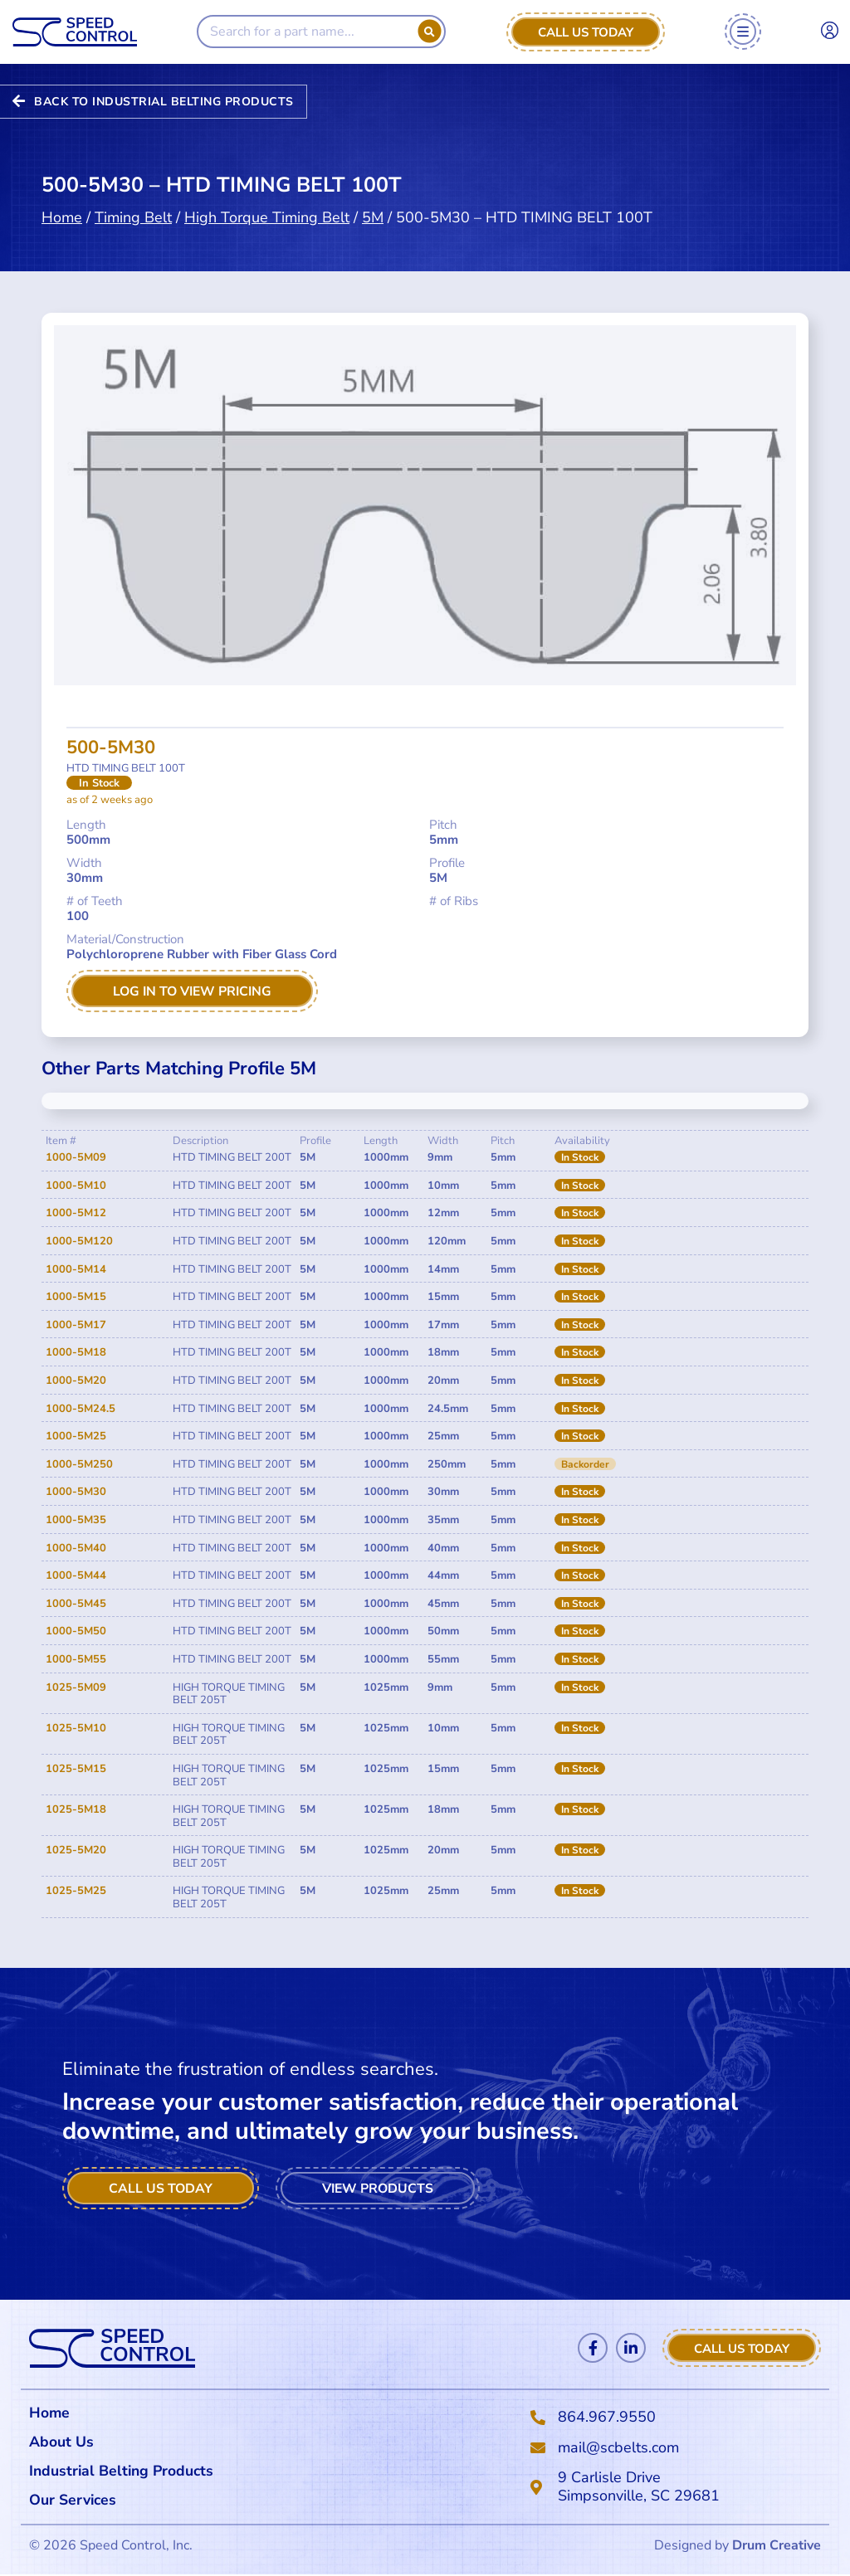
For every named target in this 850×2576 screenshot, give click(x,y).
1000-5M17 (76, 1324)
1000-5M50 (76, 1631)
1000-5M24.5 (80, 1408)
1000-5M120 (79, 1241)
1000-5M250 (79, 1464)
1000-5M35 (76, 1519)
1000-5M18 (76, 1353)
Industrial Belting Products (123, 2471)
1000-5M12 (76, 1213)
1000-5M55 (76, 1659)
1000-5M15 (76, 1297)
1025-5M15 (76, 1768)
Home (62, 196)
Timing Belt (133, 196)
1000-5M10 (76, 1185)
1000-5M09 (76, 1158)
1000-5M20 (76, 1380)
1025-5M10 (76, 1728)
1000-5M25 (76, 1436)
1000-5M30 (76, 1492)
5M (372, 196)
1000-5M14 (76, 1269)
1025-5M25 (76, 1891)
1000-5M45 (76, 1603)
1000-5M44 (76, 1575)
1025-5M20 (76, 1850)
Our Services (77, 2501)
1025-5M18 (76, 1809)
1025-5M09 (76, 1687)
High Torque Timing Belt (266, 196)
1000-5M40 (76, 1548)
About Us (61, 2442)
